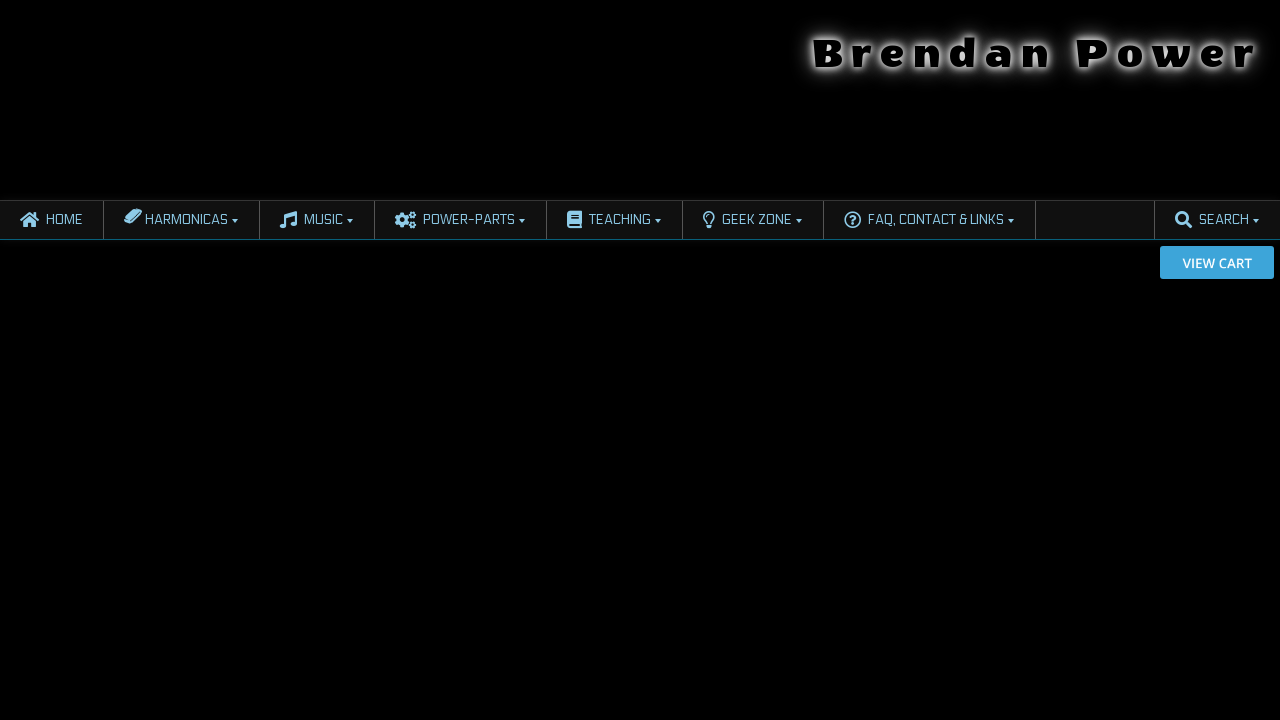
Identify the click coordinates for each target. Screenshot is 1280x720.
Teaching (609, 220)
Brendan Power (1037, 54)
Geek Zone (747, 220)
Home (51, 220)
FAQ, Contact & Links (924, 220)
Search (1212, 220)
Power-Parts (455, 220)
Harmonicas (176, 216)
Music (311, 220)
